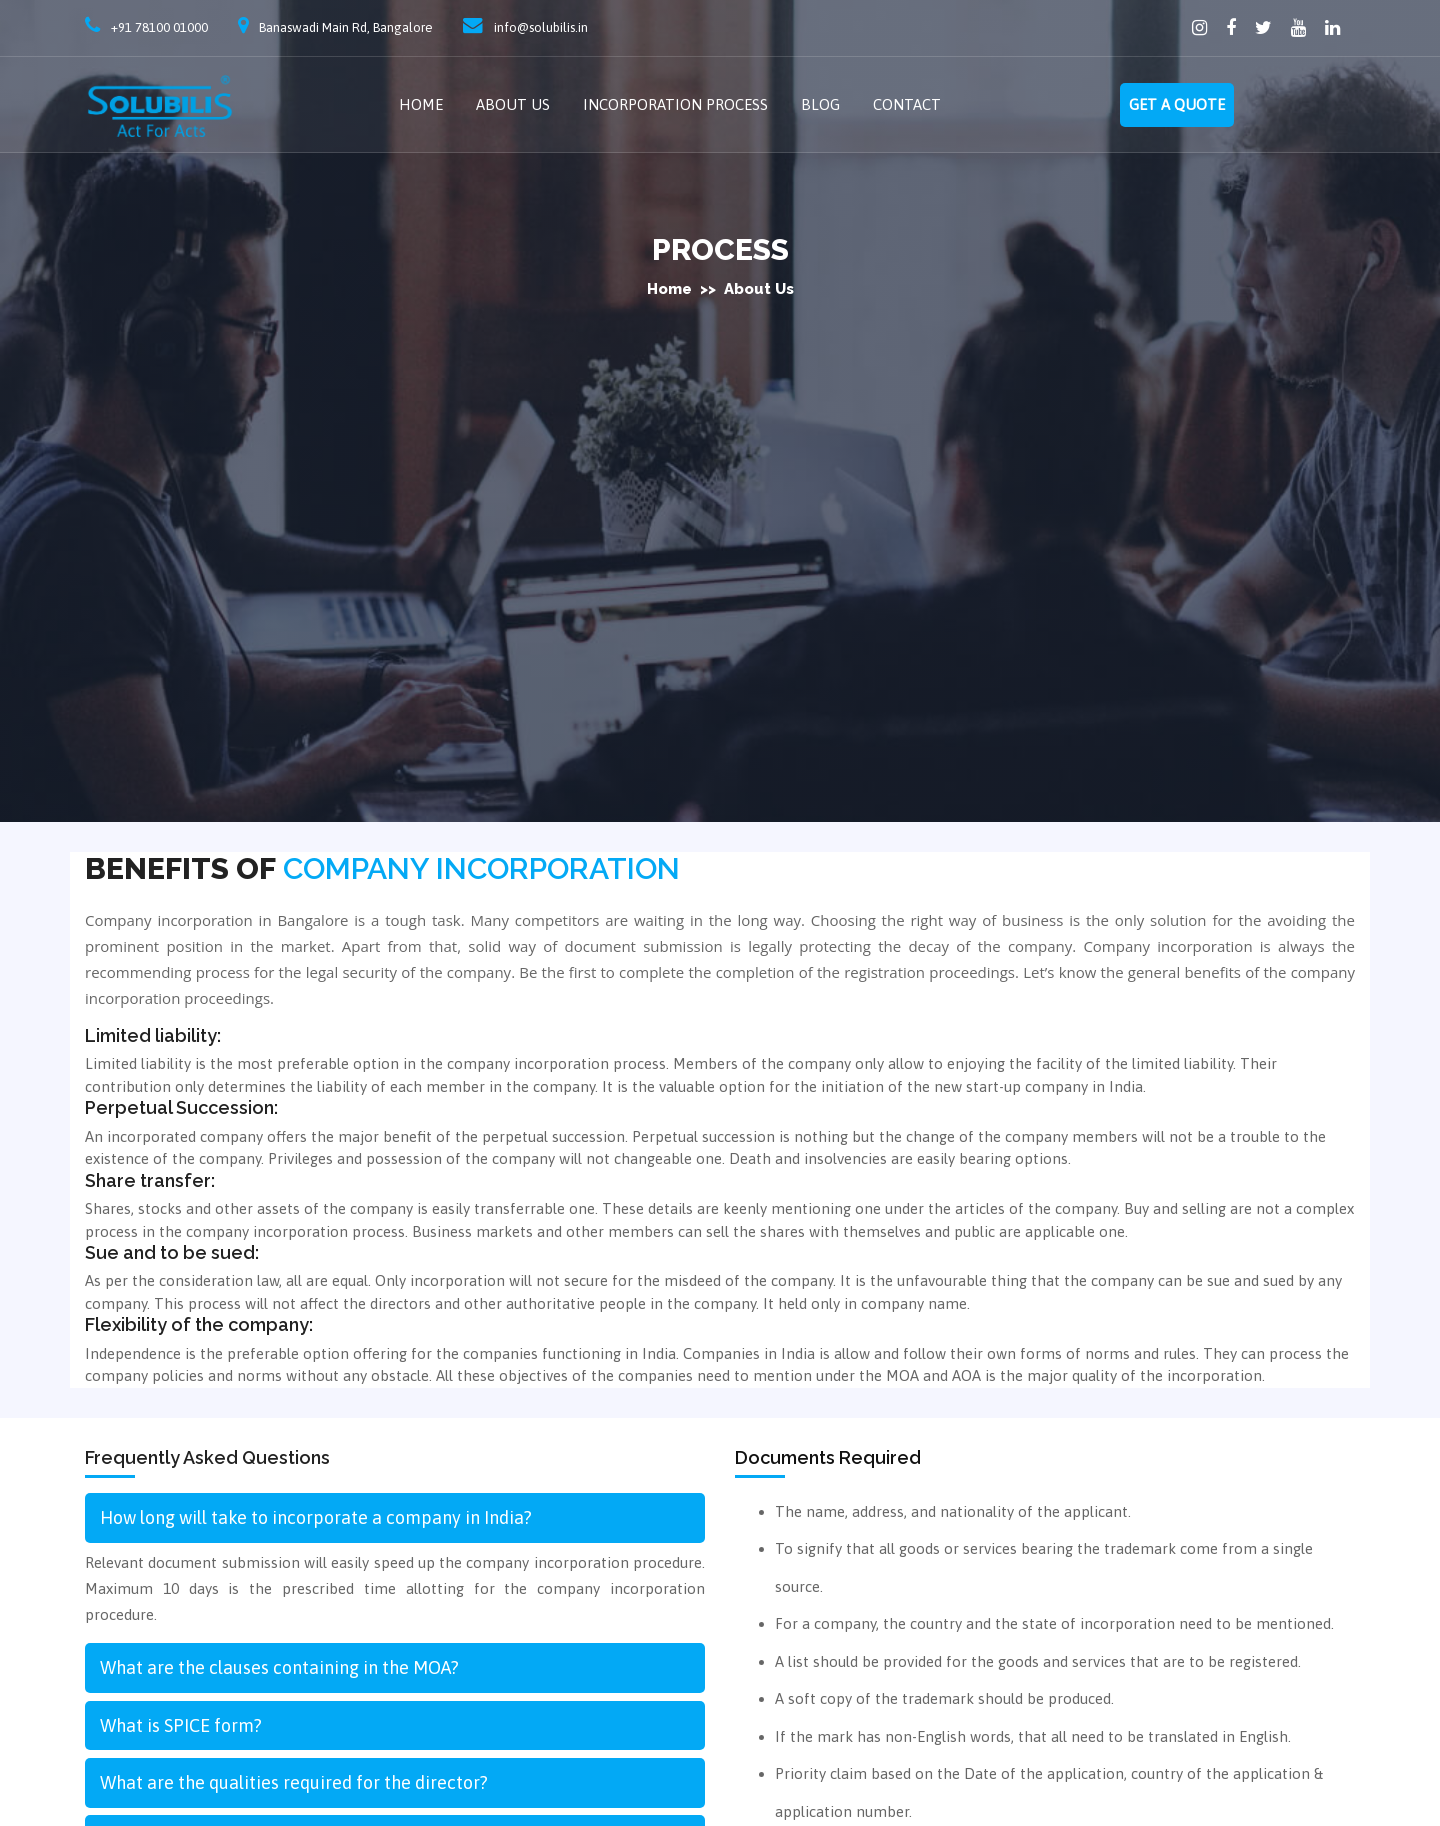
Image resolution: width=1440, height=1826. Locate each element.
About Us (513, 104)
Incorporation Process (675, 104)
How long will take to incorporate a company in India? (316, 1517)
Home (421, 104)
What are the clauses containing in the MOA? (279, 1667)
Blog (820, 104)
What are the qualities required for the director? (294, 1782)
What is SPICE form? (181, 1725)
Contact (907, 104)
